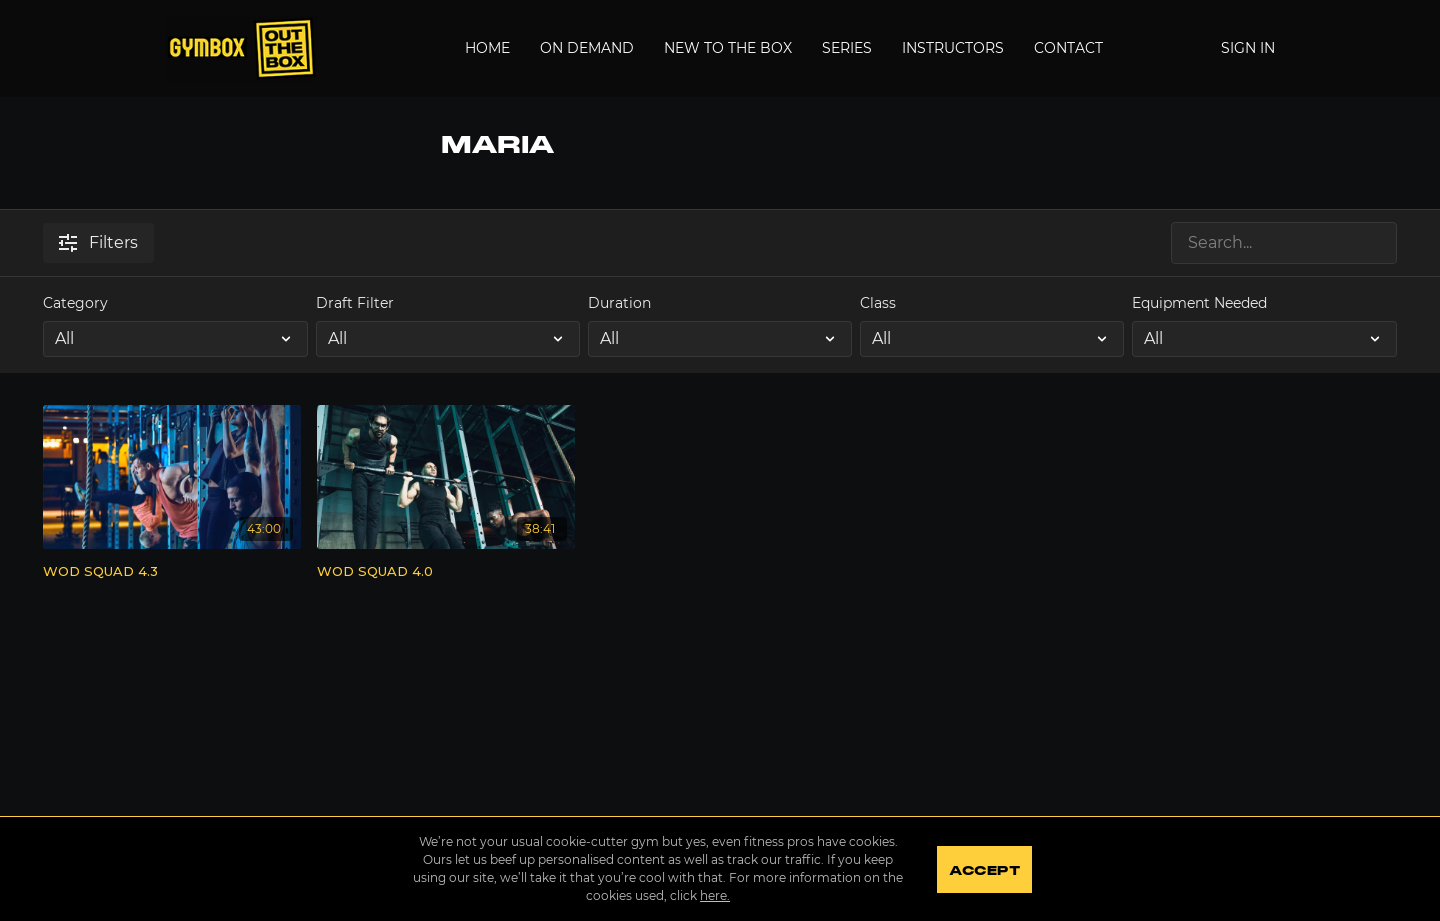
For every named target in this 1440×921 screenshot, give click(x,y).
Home (487, 48)
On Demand (587, 48)
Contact (1068, 48)
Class (878, 303)
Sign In (1248, 48)
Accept (984, 871)
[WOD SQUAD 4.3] (172, 572)
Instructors (953, 48)
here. (714, 895)
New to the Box (728, 48)
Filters (98, 242)
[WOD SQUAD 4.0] (446, 572)
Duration (619, 303)
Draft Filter (355, 303)
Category (75, 303)
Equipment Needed (1199, 303)
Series (847, 48)
